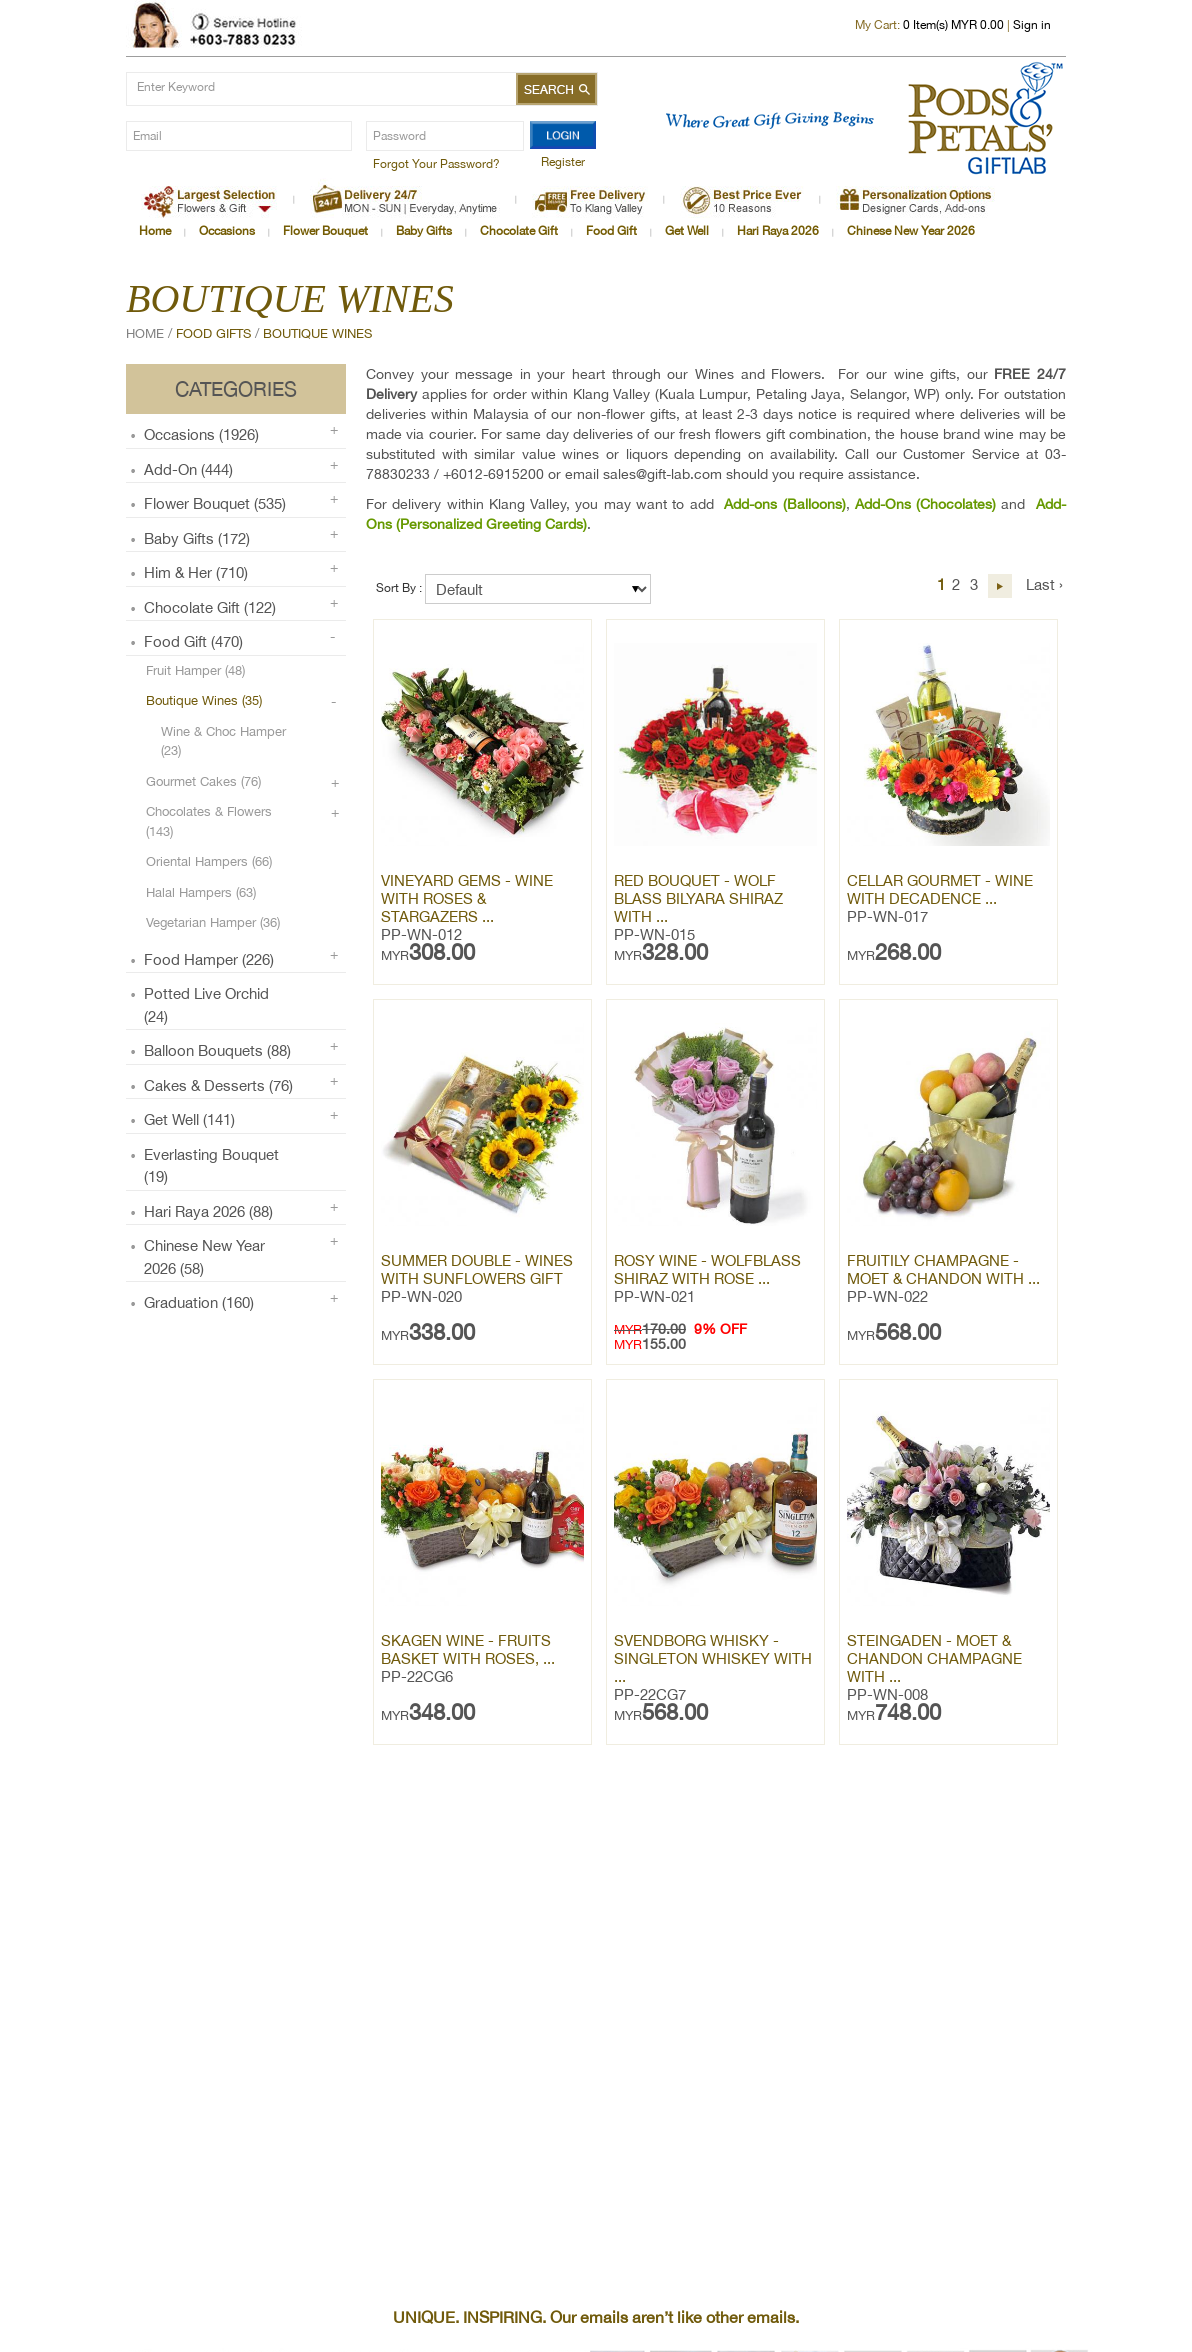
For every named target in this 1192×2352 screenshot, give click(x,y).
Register (563, 162)
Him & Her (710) (196, 572)
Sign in (1032, 25)
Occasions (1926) (201, 434)
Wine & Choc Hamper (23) (223, 741)
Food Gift (611, 231)
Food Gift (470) (193, 641)
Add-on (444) (188, 469)
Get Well (687, 231)
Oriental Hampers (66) (209, 861)
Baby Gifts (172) (197, 538)
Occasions (227, 231)
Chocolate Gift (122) (210, 607)
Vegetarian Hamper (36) (213, 922)
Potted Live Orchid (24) (206, 1005)
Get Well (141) (189, 1119)
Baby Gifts (424, 231)
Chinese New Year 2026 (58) (204, 1257)
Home (155, 231)
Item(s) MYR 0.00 (953, 25)
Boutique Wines (317, 333)
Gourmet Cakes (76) (203, 781)
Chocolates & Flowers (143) (209, 821)
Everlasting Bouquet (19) (211, 1166)
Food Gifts (213, 333)
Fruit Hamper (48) (195, 670)
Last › (1044, 584)
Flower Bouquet (325, 231)
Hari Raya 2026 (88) (208, 1211)
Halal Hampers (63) (201, 892)
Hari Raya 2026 (778, 231)
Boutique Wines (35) (204, 700)
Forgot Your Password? (436, 164)
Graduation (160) (199, 1302)
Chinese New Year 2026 (911, 231)
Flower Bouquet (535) (215, 503)
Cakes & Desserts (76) (218, 1085)
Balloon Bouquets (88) (217, 1050)
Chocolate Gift (519, 231)
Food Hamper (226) (209, 959)
